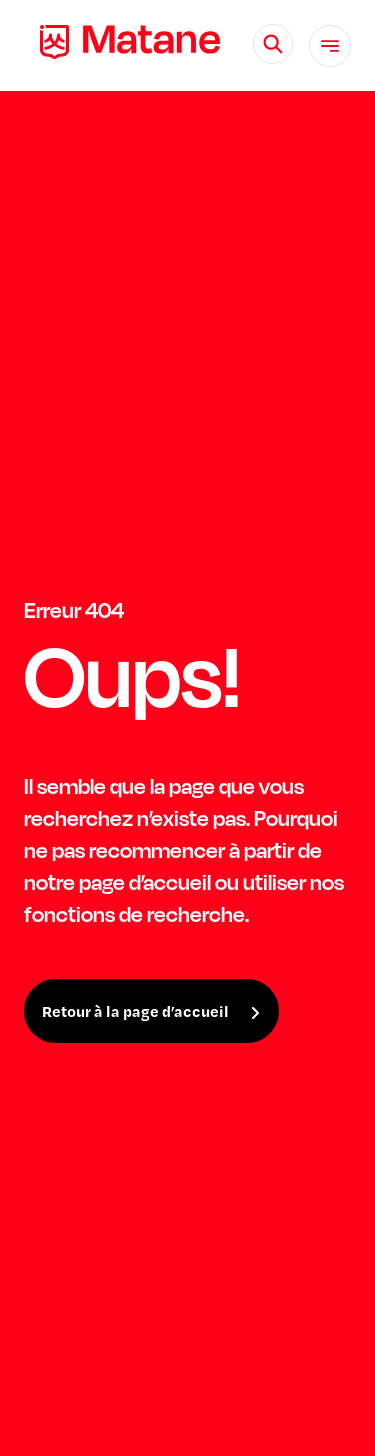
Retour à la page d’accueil (135, 1011)
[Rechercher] (273, 44)
